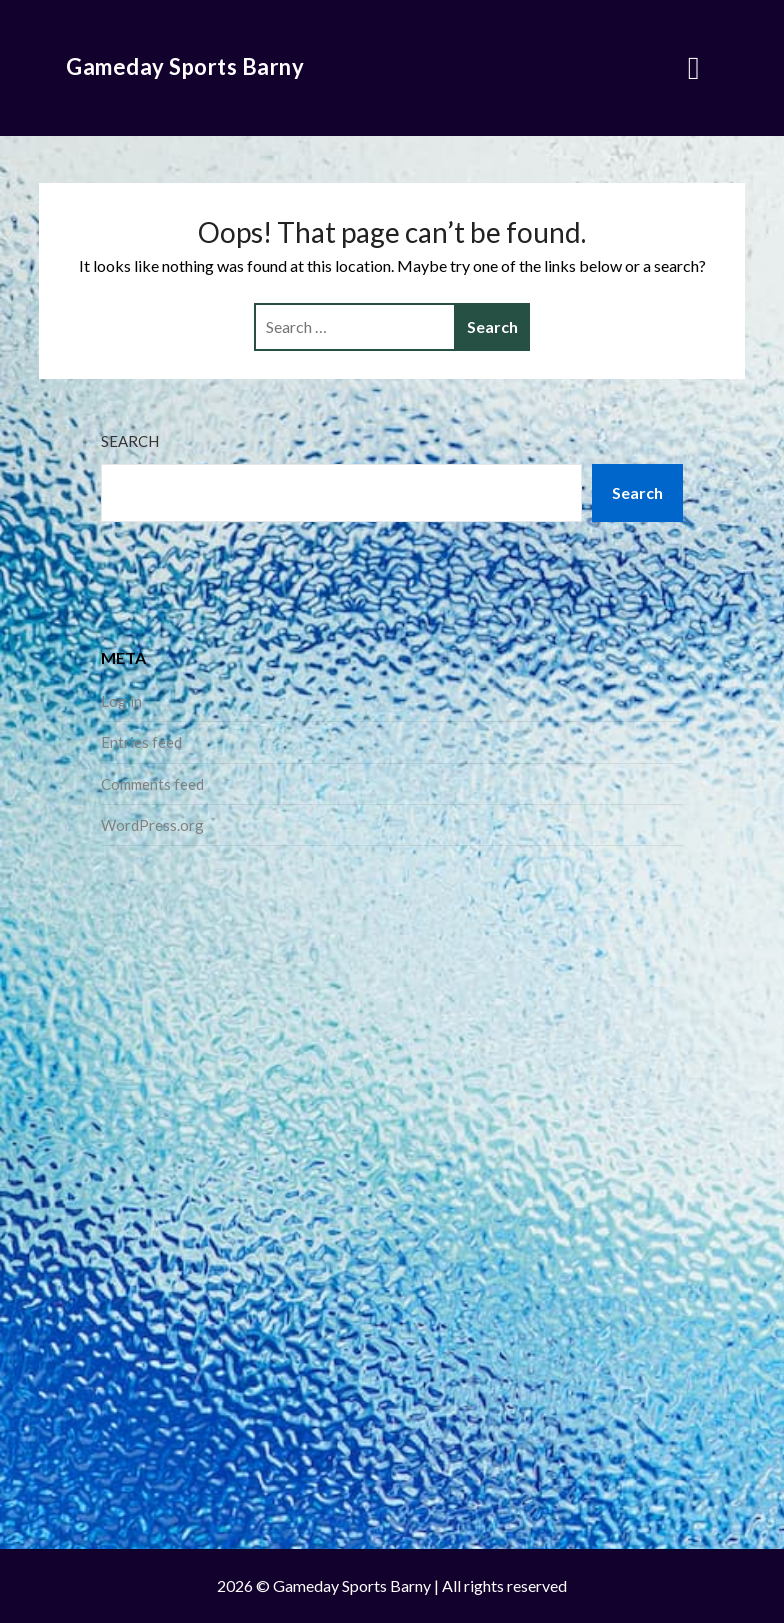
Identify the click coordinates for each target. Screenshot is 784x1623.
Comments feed (152, 784)
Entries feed (141, 742)
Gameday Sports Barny (185, 66)
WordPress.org (152, 825)
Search (130, 441)
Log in (121, 701)
